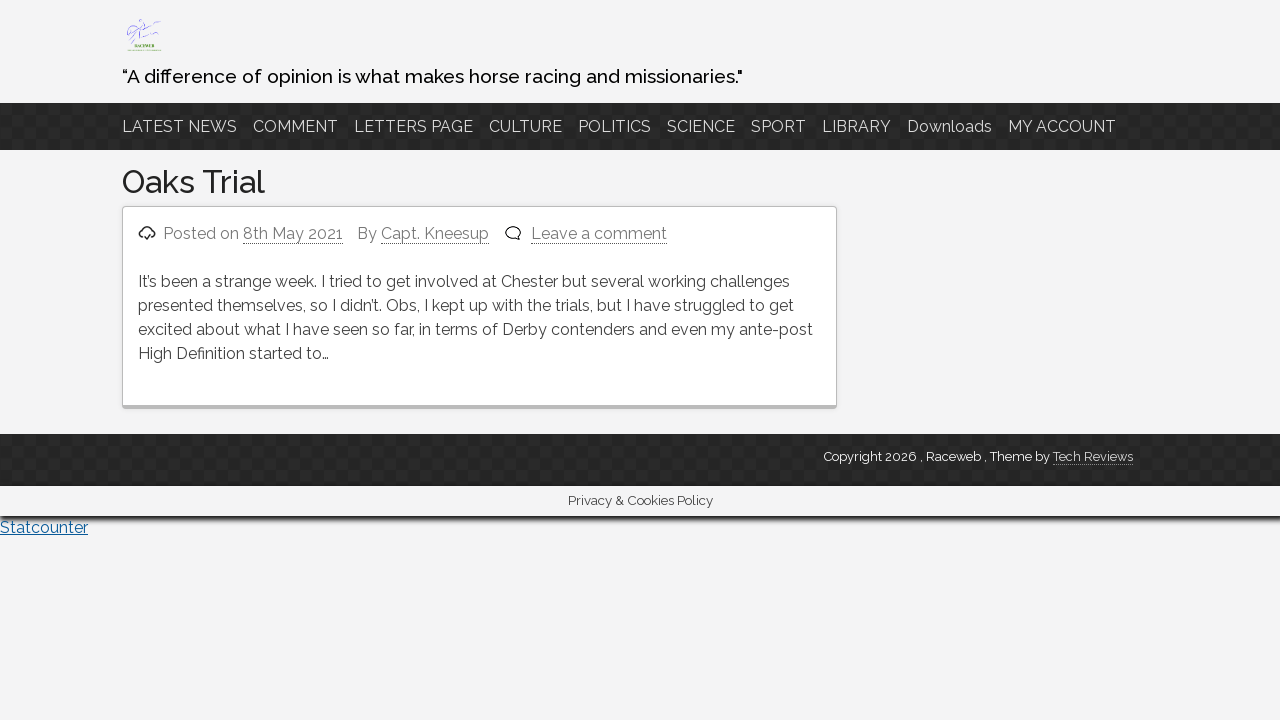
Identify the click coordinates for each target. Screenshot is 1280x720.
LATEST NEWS (179, 126)
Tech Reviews (1093, 456)
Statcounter (44, 527)
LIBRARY (856, 126)
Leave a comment (599, 233)
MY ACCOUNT (1062, 126)
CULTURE (525, 126)
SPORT (778, 126)
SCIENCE (701, 126)
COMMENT (295, 126)
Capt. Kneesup (435, 233)
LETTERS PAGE (413, 126)
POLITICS (614, 126)
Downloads (949, 126)
